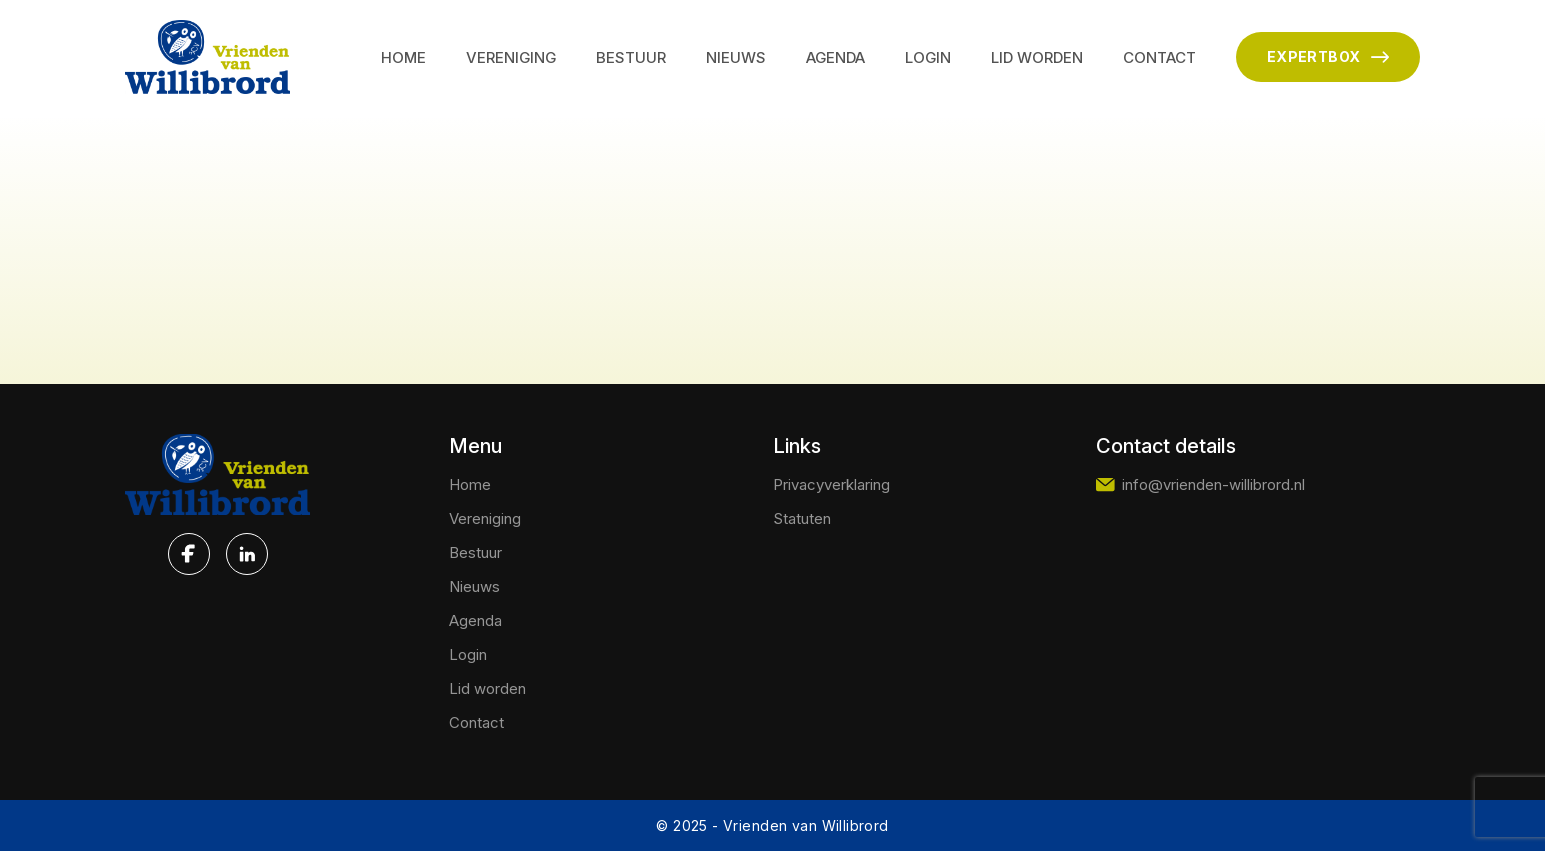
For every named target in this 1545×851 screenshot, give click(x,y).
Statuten (802, 518)
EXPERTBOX (1328, 57)
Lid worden (1037, 57)
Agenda (835, 57)
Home (403, 57)
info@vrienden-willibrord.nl (1200, 484)
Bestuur (631, 57)
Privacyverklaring (831, 484)
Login (928, 57)
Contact (1159, 57)
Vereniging (511, 57)
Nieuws (736, 57)
